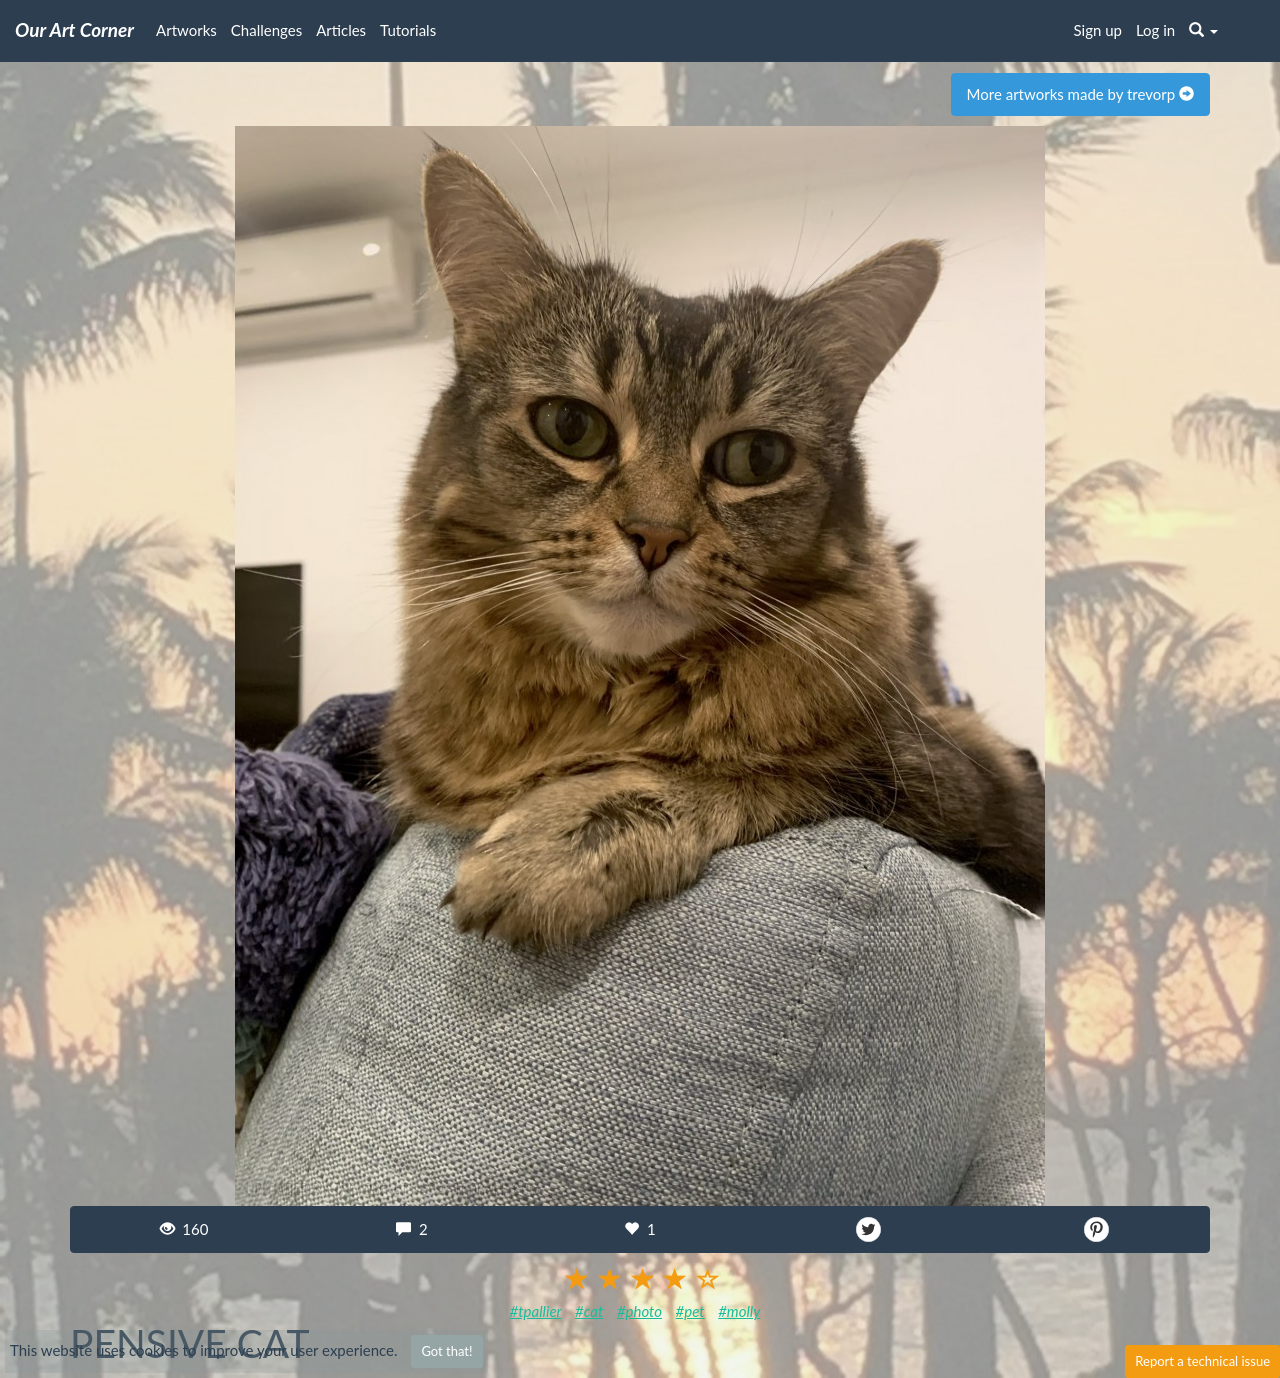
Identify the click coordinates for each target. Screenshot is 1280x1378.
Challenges (266, 30)
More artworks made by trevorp (1080, 94)
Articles (341, 30)
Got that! (446, 1351)
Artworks (186, 30)
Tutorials (408, 30)
